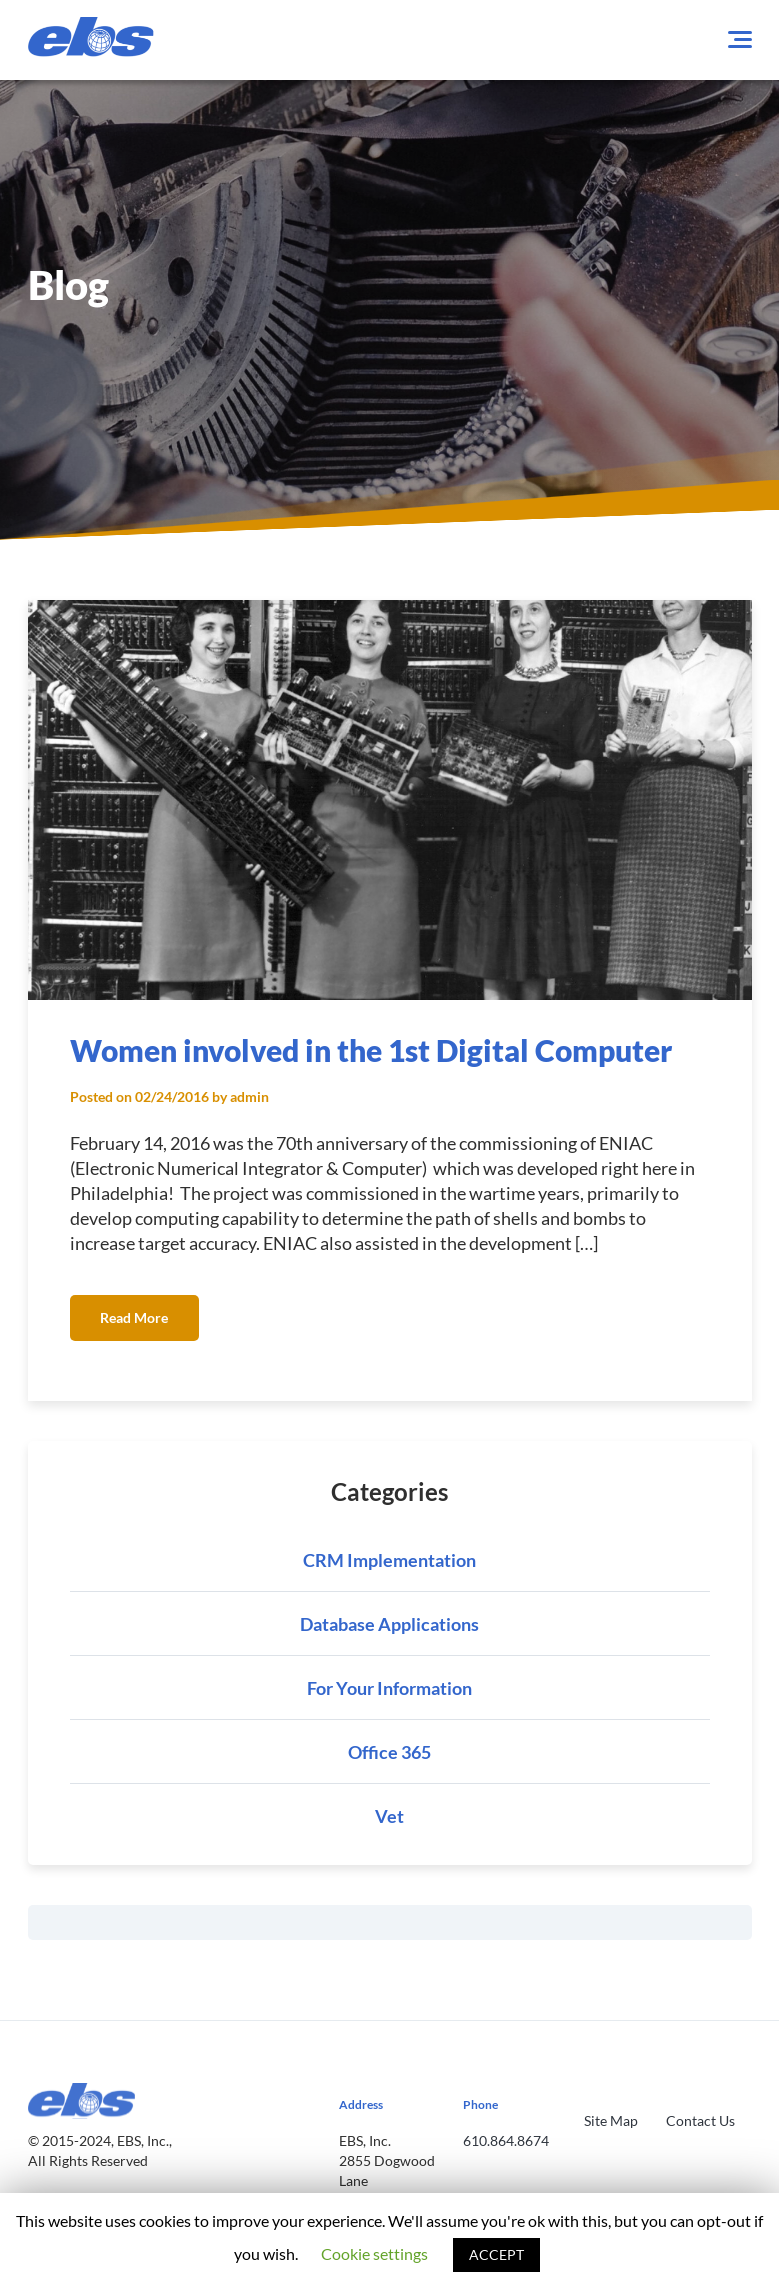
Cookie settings (374, 2253)
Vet (389, 1816)
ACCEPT (496, 2254)
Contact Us (700, 2120)
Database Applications (389, 1624)
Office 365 (389, 1752)
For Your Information (389, 1688)
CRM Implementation (389, 1560)
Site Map (611, 2120)
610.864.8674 (506, 2140)
